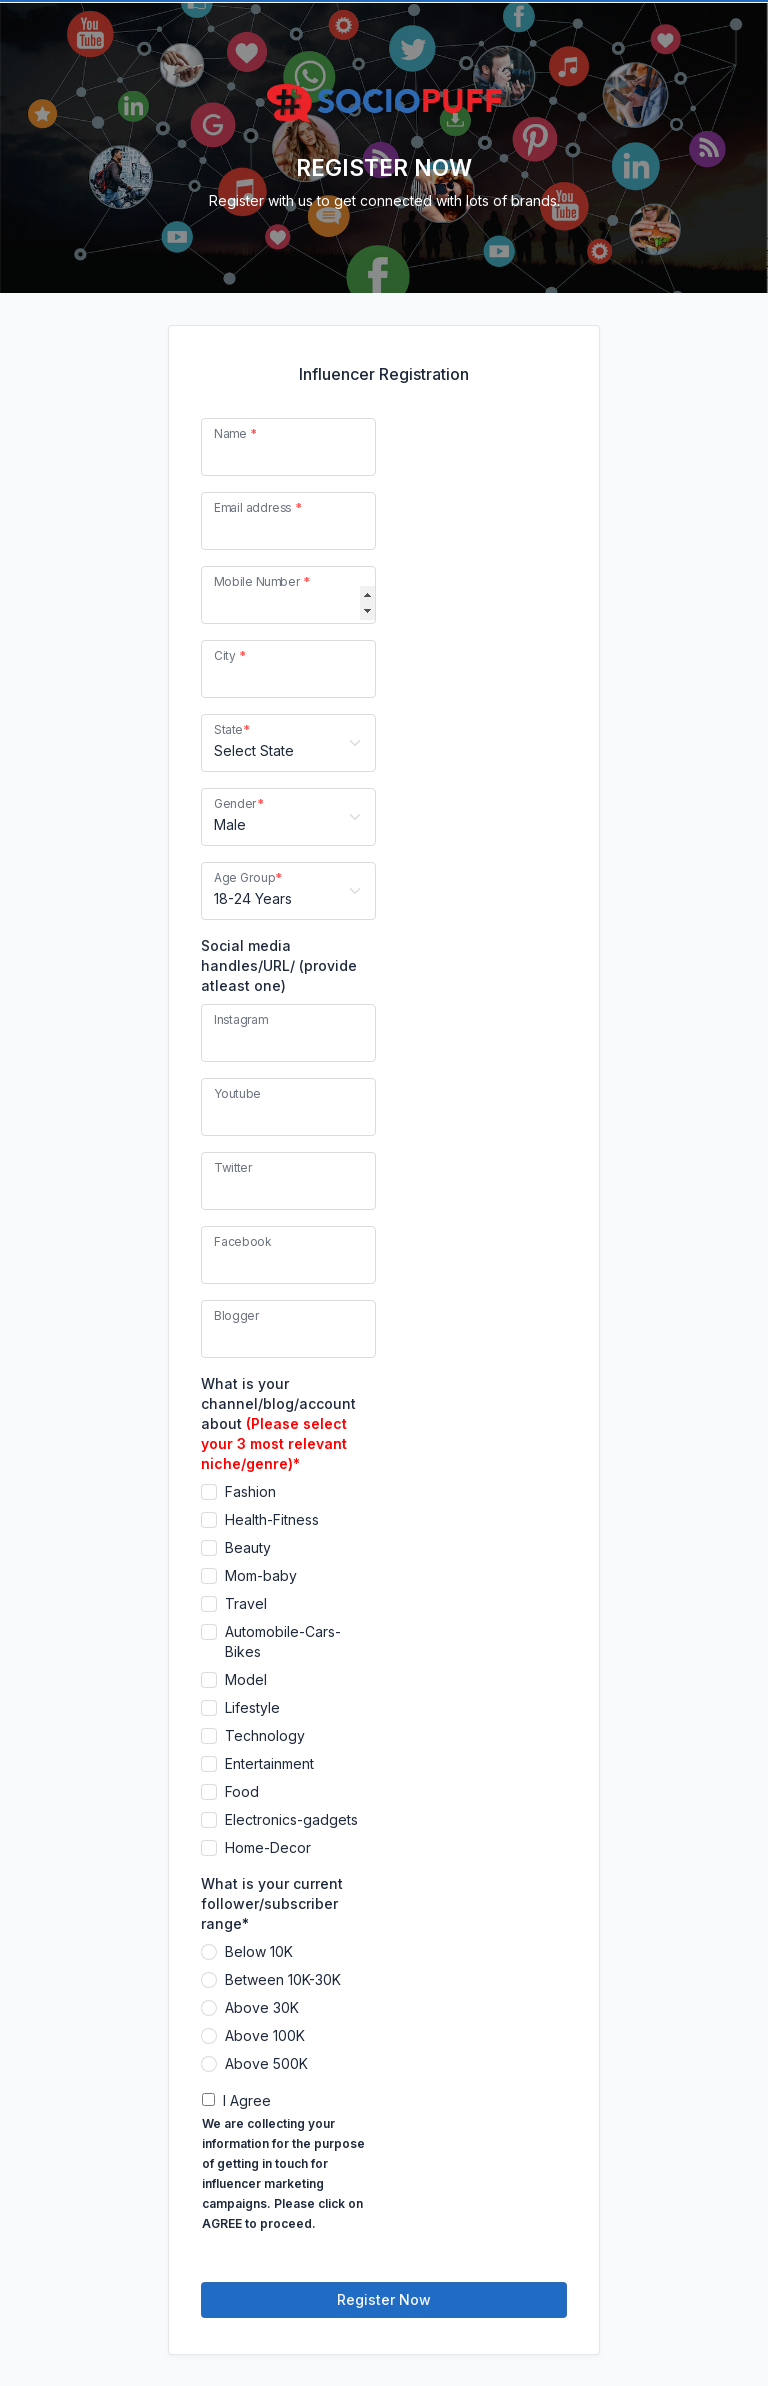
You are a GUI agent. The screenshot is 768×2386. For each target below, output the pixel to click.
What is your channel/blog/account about (278, 1423)
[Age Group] (288, 891)
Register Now (384, 2299)
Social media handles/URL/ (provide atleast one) (279, 965)
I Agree (247, 2100)
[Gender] (288, 817)
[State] (288, 743)
